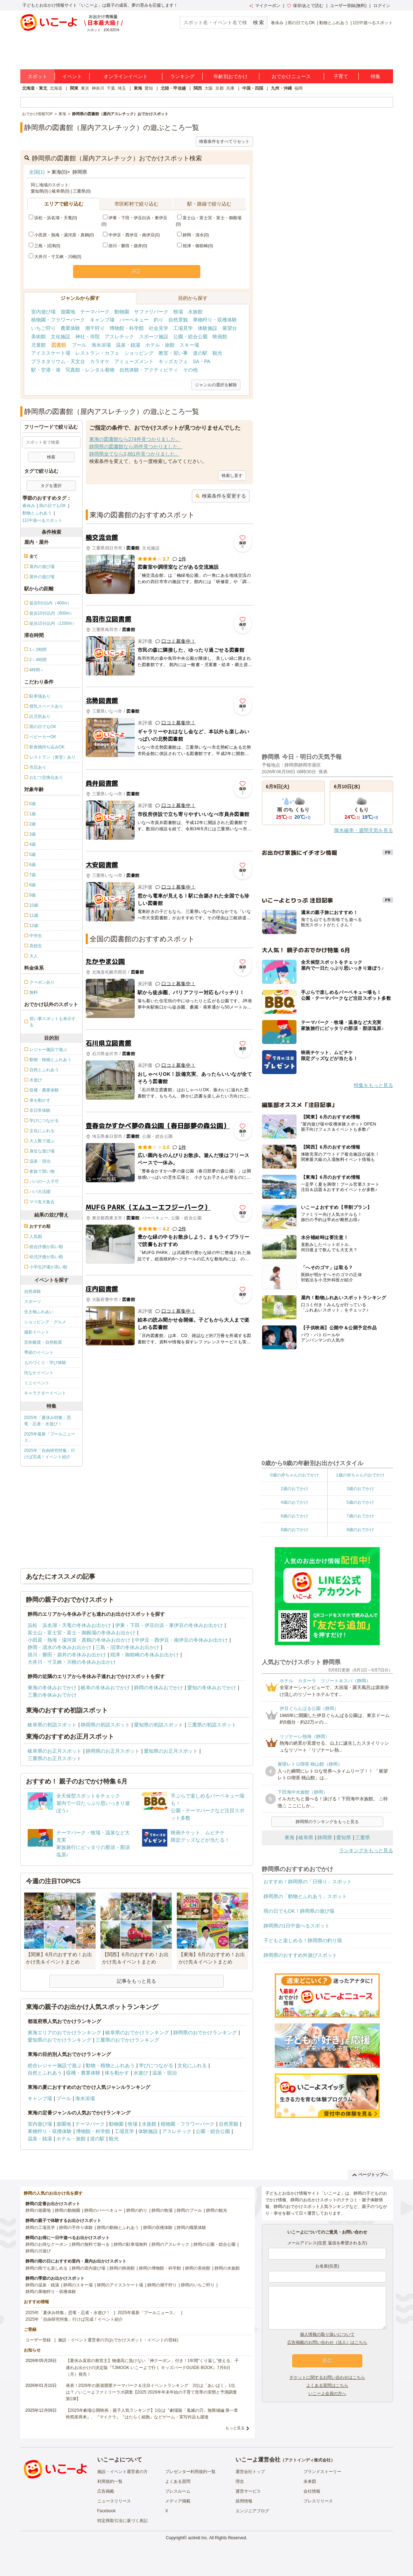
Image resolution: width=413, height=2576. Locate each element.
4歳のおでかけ (294, 1502)
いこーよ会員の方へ (327, 2393)
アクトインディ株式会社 (308, 2460)
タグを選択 (51, 485)
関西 (198, 88)
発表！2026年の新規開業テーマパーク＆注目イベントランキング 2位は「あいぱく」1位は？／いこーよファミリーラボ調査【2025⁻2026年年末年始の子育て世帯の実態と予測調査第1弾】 (151, 2392)
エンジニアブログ (252, 2510)
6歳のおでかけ (294, 1516)
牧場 (178, 311)
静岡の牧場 (162, 2210)
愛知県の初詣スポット (158, 1724)
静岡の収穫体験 (158, 2227)
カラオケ (100, 361)
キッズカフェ (173, 361)
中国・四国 (252, 88)
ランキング (182, 76)
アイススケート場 (50, 353)
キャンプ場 (102, 320)
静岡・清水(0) (193, 235)
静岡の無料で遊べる (91, 2244)
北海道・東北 (34, 88)
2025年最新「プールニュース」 (50, 1437)
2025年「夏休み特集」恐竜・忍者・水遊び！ (47, 1420)
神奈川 (98, 88)
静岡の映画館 (122, 2268)
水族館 (195, 311)
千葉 (111, 88)
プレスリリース (318, 2501)
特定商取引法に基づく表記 (122, 2520)
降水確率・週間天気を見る (363, 830)
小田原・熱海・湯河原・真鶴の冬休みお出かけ (79, 1640)
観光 (217, 353)
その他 (190, 370)
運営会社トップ (250, 2471)
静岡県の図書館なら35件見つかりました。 (136, 446)
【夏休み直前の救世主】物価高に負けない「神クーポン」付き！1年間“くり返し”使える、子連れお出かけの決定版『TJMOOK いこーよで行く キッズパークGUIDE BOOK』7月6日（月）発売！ (152, 2367)
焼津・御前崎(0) (195, 245)
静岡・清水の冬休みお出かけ (59, 1647)
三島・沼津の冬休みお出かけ (127, 1647)
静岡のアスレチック (170, 2244)
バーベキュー (134, 320)
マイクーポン (264, 5)
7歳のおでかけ (360, 1516)
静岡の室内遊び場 (88, 2268)
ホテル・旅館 (160, 345)
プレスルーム (177, 2491)
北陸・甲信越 (173, 88)
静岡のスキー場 (78, 2285)
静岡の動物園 (67, 2210)
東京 (85, 88)
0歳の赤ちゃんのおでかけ (294, 1475)
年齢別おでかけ (231, 76)
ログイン (381, 5)
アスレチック (119, 336)
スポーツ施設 (153, 336)
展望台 (229, 328)
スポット (37, 76)
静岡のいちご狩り (198, 2285)
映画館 (219, 336)
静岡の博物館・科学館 (160, 2268)
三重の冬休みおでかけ (52, 1695)
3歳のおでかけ (360, 1488)
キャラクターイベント (45, 1393)
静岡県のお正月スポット (113, 1751)
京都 (219, 88)
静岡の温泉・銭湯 (42, 2285)
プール (79, 345)
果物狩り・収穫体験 (215, 320)
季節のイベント (39, 1352)
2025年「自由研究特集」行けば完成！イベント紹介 (50, 1453)
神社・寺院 (87, 336)
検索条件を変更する (220, 496)
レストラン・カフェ (97, 353)
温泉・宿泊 (164, 2073)
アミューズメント (134, 361)
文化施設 (60, 336)
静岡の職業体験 (191, 2227)
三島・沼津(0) (45, 245)
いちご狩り (43, 328)
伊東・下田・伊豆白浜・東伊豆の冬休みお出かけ (169, 1625)
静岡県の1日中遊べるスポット (297, 1925)
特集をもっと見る (373, 1085)
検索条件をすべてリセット (224, 141)
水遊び (140, 2073)
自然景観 (178, 320)
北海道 (56, 88)
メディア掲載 (177, 2501)
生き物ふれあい (39, 1311)
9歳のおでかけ (360, 1529)
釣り (158, 320)
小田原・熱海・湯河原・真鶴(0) (61, 235)
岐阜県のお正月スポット (55, 1751)
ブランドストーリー (322, 2471)
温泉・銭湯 (128, 345)
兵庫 (230, 88)
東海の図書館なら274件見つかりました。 (135, 439)
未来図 (309, 2481)
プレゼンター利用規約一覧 (190, 2471)
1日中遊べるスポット (373, 22)
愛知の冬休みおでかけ (211, 1687)
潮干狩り (95, 328)
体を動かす (117, 2073)
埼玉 (122, 88)
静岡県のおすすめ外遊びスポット (300, 1955)
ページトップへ (370, 2174)
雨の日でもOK (301, 22)
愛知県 (343, 1837)
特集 (375, 76)
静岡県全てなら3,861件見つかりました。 (134, 454)
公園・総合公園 (190, 336)
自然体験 (32, 1291)
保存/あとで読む (305, 5)
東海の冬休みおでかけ (52, 1687)
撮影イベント (36, 1332)
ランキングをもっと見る (366, 1850)
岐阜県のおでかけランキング (137, 2032)
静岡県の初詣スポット (105, 1724)
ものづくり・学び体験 (45, 1362)
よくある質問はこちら (327, 2385)
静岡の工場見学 (40, 2227)
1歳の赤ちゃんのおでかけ (360, 1475)
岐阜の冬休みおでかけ (105, 1687)
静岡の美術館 (197, 2268)
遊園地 (68, 311)
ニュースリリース (114, 2501)
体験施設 (207, 328)
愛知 (149, 88)
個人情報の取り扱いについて (327, 2334)
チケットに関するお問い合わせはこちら (327, 2377)
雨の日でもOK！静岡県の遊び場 (299, 1911)
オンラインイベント (126, 76)
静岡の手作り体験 (76, 2227)
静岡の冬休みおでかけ (158, 1687)
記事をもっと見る (136, 1981)
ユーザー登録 (38, 2340)
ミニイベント (36, 1382)
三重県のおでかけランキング (127, 2040)
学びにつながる (156, 2065)
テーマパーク (95, 311)
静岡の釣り (136, 2210)
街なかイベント (39, 1372)
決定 (136, 271)
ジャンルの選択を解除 (216, 384)
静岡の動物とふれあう (118, 2227)
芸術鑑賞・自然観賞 (43, 1342)
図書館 (58, 345)
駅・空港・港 (46, 370)
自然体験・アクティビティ (148, 370)
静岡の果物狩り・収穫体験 (51, 2291)
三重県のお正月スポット (55, 1758)
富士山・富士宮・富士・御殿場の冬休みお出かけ (81, 1632)
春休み (277, 22)
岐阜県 (306, 1837)
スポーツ (32, 1301)
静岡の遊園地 (38, 2210)
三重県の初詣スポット (211, 1724)
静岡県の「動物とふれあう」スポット (305, 1896)
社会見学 (158, 328)
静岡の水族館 (227, 2268)
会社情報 (311, 2491)
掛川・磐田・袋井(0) (125, 245)
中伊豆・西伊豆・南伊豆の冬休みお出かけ (181, 1640)
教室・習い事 (173, 353)
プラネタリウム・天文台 (58, 361)
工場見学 (183, 328)
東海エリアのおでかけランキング (64, 2032)
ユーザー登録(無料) (348, 5)
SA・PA (201, 361)
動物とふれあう (334, 22)
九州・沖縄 (281, 88)
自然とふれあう (45, 2073)
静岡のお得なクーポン (47, 2244)
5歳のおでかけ (360, 1502)
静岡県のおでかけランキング (205, 2032)
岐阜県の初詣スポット (52, 1724)
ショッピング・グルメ (45, 1322)
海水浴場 (101, 345)
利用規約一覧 (109, 2481)
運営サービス (248, 2491)
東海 (138, 88)
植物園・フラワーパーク (58, 320)
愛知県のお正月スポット (171, 1751)
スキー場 (189, 345)
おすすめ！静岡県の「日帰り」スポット (308, 1881)
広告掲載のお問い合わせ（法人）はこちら (327, 2342)
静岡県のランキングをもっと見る (327, 1821)
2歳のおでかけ (294, 1488)
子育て (341, 76)
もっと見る (235, 2428)
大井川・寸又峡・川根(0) (55, 256)
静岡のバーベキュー (103, 2210)
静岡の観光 (216, 2210)
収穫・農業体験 (83, 2073)
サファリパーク (151, 311)
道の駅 (200, 353)
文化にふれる (192, 2065)
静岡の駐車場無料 (130, 2244)
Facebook (106, 2510)
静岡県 (324, 1837)
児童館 (38, 345)
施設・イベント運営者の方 (122, 2471)
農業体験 (70, 328)
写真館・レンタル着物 (89, 370)
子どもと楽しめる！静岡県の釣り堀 (303, 1940)
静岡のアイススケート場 (120, 2285)
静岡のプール (189, 2210)
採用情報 (244, 2501)
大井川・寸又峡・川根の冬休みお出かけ (72, 1662)
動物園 (121, 311)
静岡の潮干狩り (162, 2285)
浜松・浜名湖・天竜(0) (53, 217)
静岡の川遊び (38, 2251)
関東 (74, 88)
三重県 (362, 1837)
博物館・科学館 (127, 328)
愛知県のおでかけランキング (59, 2040)
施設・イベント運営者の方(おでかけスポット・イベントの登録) (118, 2340)
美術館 (38, 336)
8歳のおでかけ (294, 1529)
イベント (72, 76)
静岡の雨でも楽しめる (47, 2268)
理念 (240, 2481)
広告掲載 (105, 2491)
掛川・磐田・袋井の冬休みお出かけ (67, 1654)
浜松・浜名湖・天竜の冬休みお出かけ (69, 1625)
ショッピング (139, 353)
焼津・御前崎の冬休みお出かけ (144, 1654)
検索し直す (232, 475)
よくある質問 (177, 2481)
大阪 (208, 88)
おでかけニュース (291, 76)
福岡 (298, 88)
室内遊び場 (43, 311)
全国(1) (37, 172)
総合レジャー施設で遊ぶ (55, 2065)
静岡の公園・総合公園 (215, 2244)
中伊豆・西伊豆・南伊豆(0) (131, 235)
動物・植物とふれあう (110, 2065)
